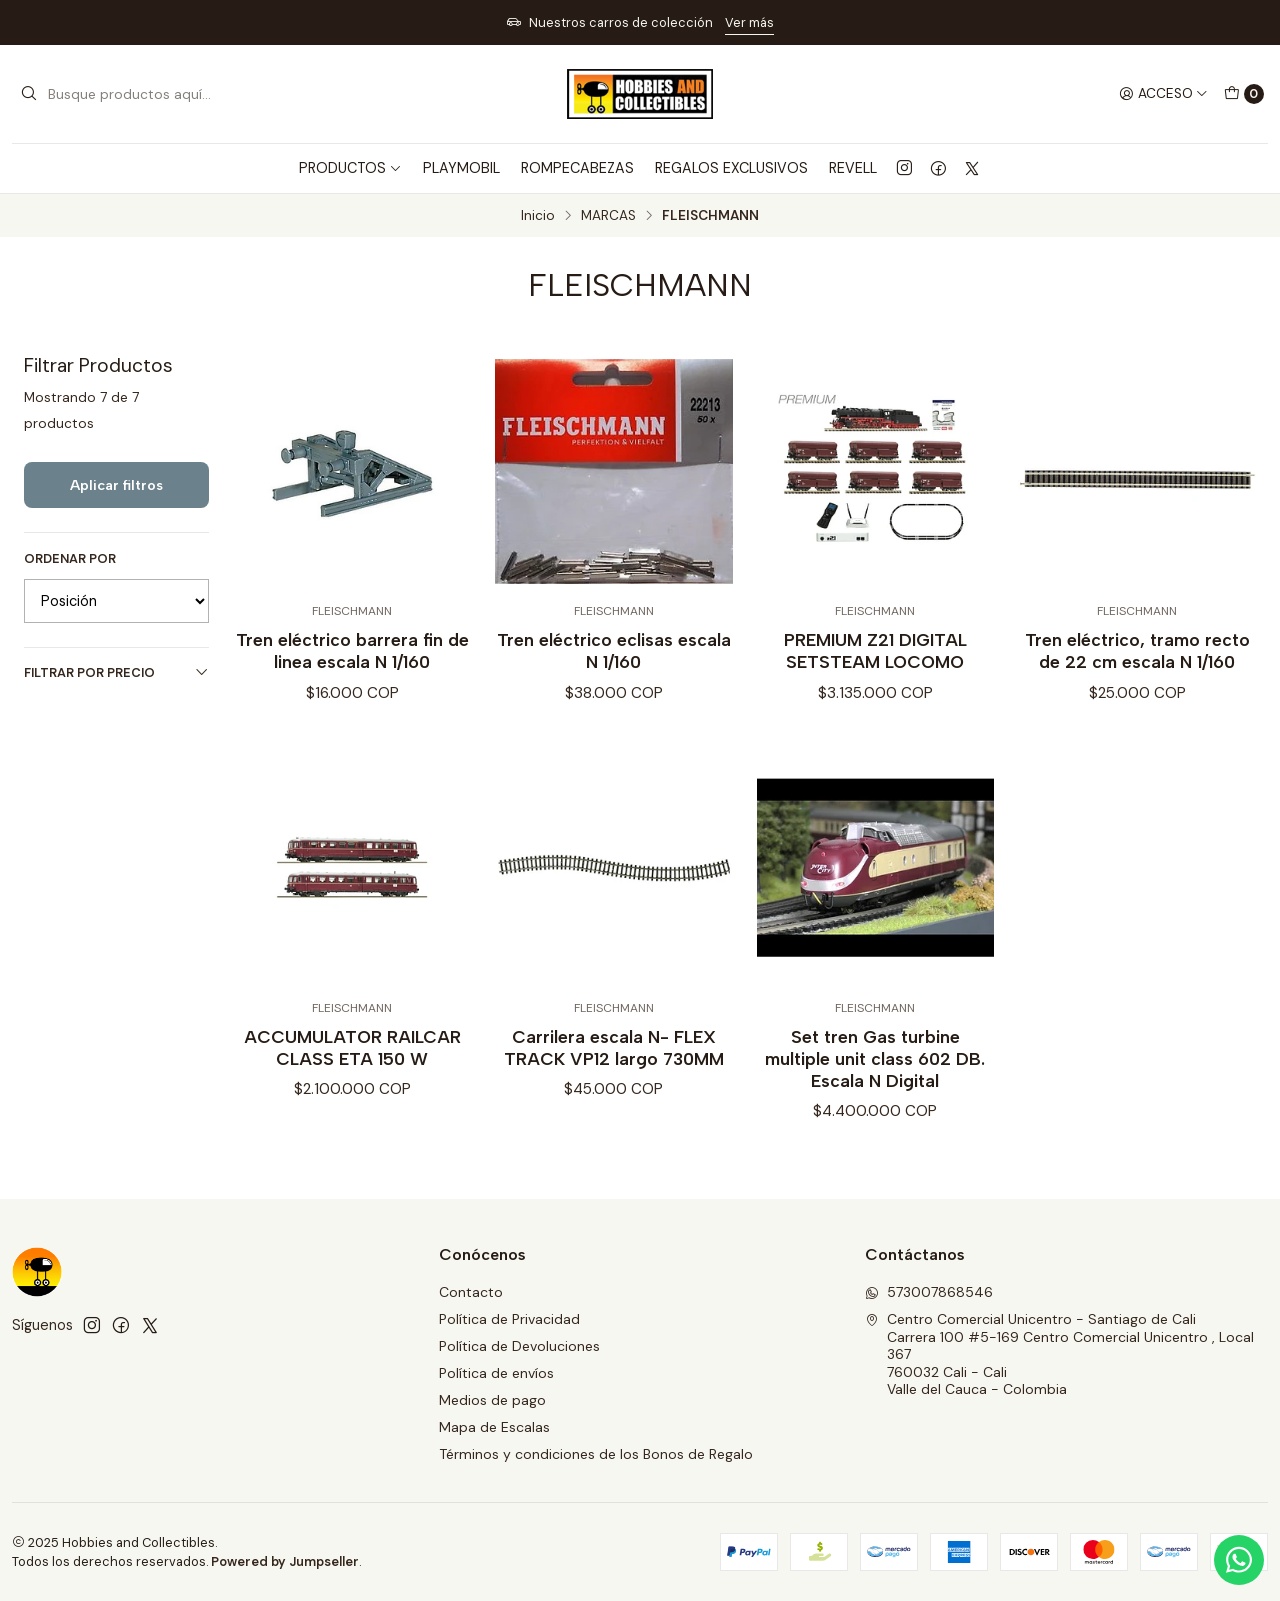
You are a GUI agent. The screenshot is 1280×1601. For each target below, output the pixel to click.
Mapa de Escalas (494, 1427)
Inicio (538, 216)
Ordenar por (70, 559)
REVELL (853, 168)
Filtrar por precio (116, 672)
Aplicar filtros (116, 485)
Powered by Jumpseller (285, 1561)
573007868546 (929, 1292)
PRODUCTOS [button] (350, 168)
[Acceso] (1163, 94)
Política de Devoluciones (519, 1346)
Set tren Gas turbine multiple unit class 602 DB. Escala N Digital (875, 1070)
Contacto (471, 1292)
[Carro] (1244, 94)
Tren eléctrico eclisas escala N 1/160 (614, 650)
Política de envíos (496, 1373)
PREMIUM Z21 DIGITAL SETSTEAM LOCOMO (875, 650)
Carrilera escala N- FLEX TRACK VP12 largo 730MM (614, 1059)
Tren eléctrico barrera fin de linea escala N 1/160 (352, 650)
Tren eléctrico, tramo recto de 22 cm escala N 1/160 (1137, 650)
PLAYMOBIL (461, 168)
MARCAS (608, 216)
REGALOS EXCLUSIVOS (731, 168)
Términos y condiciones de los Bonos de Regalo (596, 1454)
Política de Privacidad (509, 1319)
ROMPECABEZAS (577, 168)
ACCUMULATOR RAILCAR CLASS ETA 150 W (352, 1059)
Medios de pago (492, 1400)
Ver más (749, 22)
